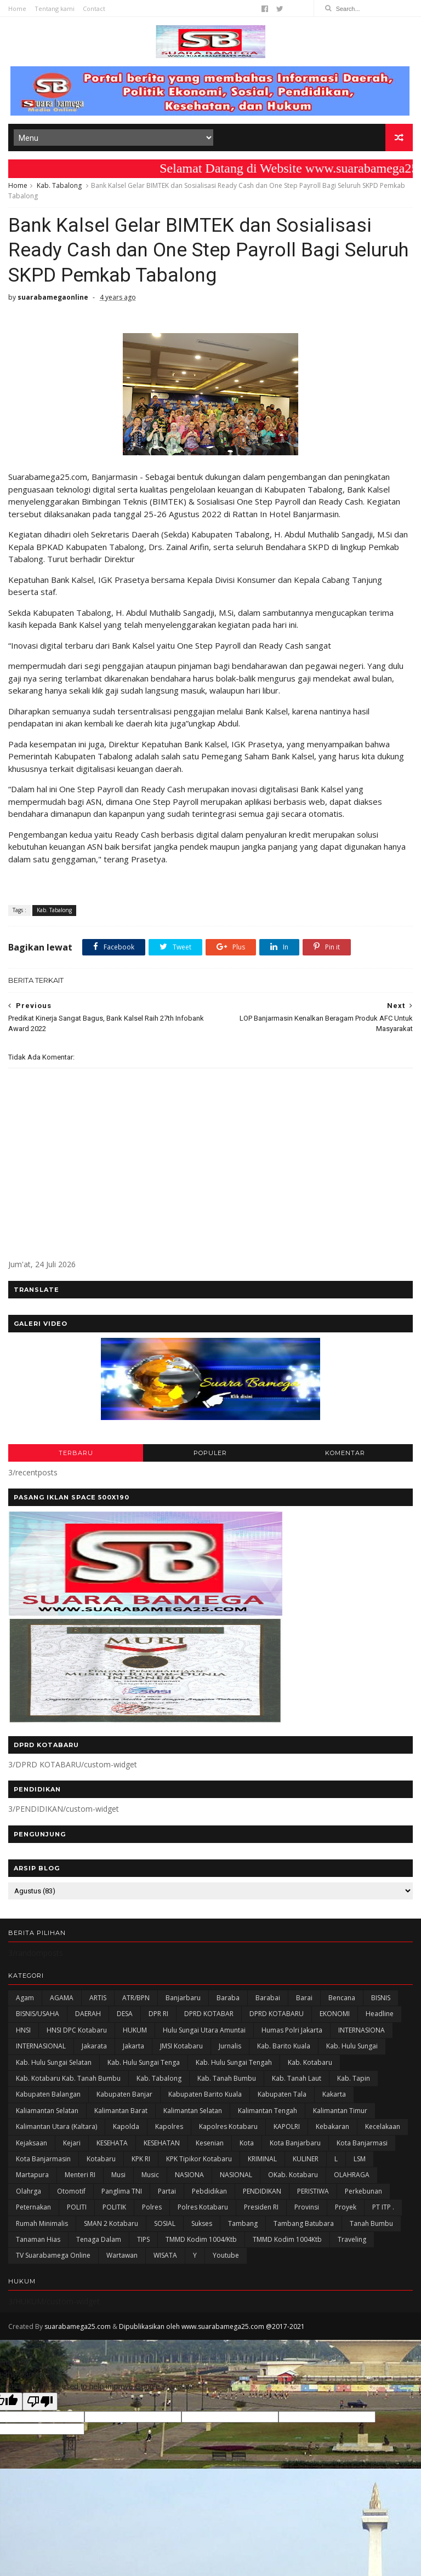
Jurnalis (230, 2046)
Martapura (32, 2174)
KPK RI (141, 2158)
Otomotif (71, 2191)
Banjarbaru (183, 1997)
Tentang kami (55, 8)
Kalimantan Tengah (267, 2110)
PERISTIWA (313, 2191)
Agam (25, 1997)
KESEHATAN (162, 2143)
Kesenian (210, 2143)
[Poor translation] (40, 2401)
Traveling (352, 2239)
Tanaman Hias (38, 2239)
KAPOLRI (287, 2126)
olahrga (28, 2191)
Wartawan (122, 2255)
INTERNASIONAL (41, 2046)
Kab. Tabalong (59, 185)
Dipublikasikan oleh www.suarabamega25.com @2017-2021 (212, 2326)
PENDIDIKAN (262, 2191)
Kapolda (126, 2126)
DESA (125, 2013)
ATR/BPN (136, 1997)
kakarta (334, 2094)
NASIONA (189, 2174)
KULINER (305, 2158)
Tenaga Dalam (98, 2239)
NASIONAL (236, 2174)
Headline (380, 2013)
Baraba (228, 1997)
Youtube (226, 2255)
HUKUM (135, 2030)
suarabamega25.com (77, 2326)
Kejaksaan (31, 2143)
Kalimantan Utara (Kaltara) (56, 2126)
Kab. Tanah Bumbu (226, 2078)
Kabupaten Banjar (124, 2094)
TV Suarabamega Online (53, 2255)
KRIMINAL (262, 2158)
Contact (94, 8)
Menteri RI (80, 2174)
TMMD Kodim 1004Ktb (287, 2239)
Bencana (341, 1997)
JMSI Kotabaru (181, 2046)
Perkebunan (363, 2191)
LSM (360, 2158)
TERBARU (76, 1453)
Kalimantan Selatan (192, 2110)
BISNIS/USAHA (37, 2013)
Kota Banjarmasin (43, 2158)
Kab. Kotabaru (310, 2062)
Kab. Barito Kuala (283, 2046)
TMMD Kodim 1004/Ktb (201, 2239)
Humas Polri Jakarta (291, 2030)
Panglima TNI (121, 2191)
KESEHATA (112, 2143)
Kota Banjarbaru (295, 2143)
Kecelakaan (382, 2126)
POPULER (210, 1453)
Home (17, 8)
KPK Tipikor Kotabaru (199, 2158)
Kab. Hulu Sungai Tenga (143, 2062)
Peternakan (33, 2207)
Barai (304, 1997)
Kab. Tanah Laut (296, 2078)
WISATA (165, 2255)
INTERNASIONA (361, 2030)
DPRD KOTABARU (276, 2013)
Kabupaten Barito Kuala (205, 2094)
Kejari (72, 2143)
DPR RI (158, 2013)
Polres (152, 2207)
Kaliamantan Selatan (47, 2110)
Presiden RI (261, 2207)
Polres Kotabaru (203, 2207)
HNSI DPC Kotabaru (77, 2030)
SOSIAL (164, 2223)
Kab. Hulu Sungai (352, 2046)
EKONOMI (335, 2013)
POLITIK (114, 2207)
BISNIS (380, 1997)
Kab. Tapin (353, 2078)
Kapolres (169, 2126)
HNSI (23, 2030)
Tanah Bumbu (371, 2223)
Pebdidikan (209, 2191)
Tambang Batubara (304, 2223)
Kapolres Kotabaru (228, 2126)
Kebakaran (332, 2126)
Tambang (243, 2223)
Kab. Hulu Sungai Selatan (54, 2062)
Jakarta (133, 2046)
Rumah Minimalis (42, 2223)
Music (150, 2174)
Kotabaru (101, 2158)
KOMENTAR (345, 1453)
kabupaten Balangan (48, 2094)
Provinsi (306, 2207)
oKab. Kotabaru (293, 2174)
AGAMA (61, 1997)
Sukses (201, 2223)
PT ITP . (383, 2207)
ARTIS (97, 1997)
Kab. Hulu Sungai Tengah (234, 2062)
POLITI (77, 2207)
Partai (167, 2191)
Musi (118, 2174)
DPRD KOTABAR (209, 2013)
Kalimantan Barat (120, 2110)
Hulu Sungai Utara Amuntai (204, 2030)
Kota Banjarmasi (362, 2143)
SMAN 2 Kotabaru (111, 2223)
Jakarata (94, 2046)
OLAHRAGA (351, 2174)
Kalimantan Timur (340, 2110)
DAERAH (88, 2013)
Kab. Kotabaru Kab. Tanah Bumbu (68, 2078)
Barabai (267, 1997)
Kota (247, 2143)
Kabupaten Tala (282, 2094)
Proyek (345, 2207)
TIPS (143, 2239)
